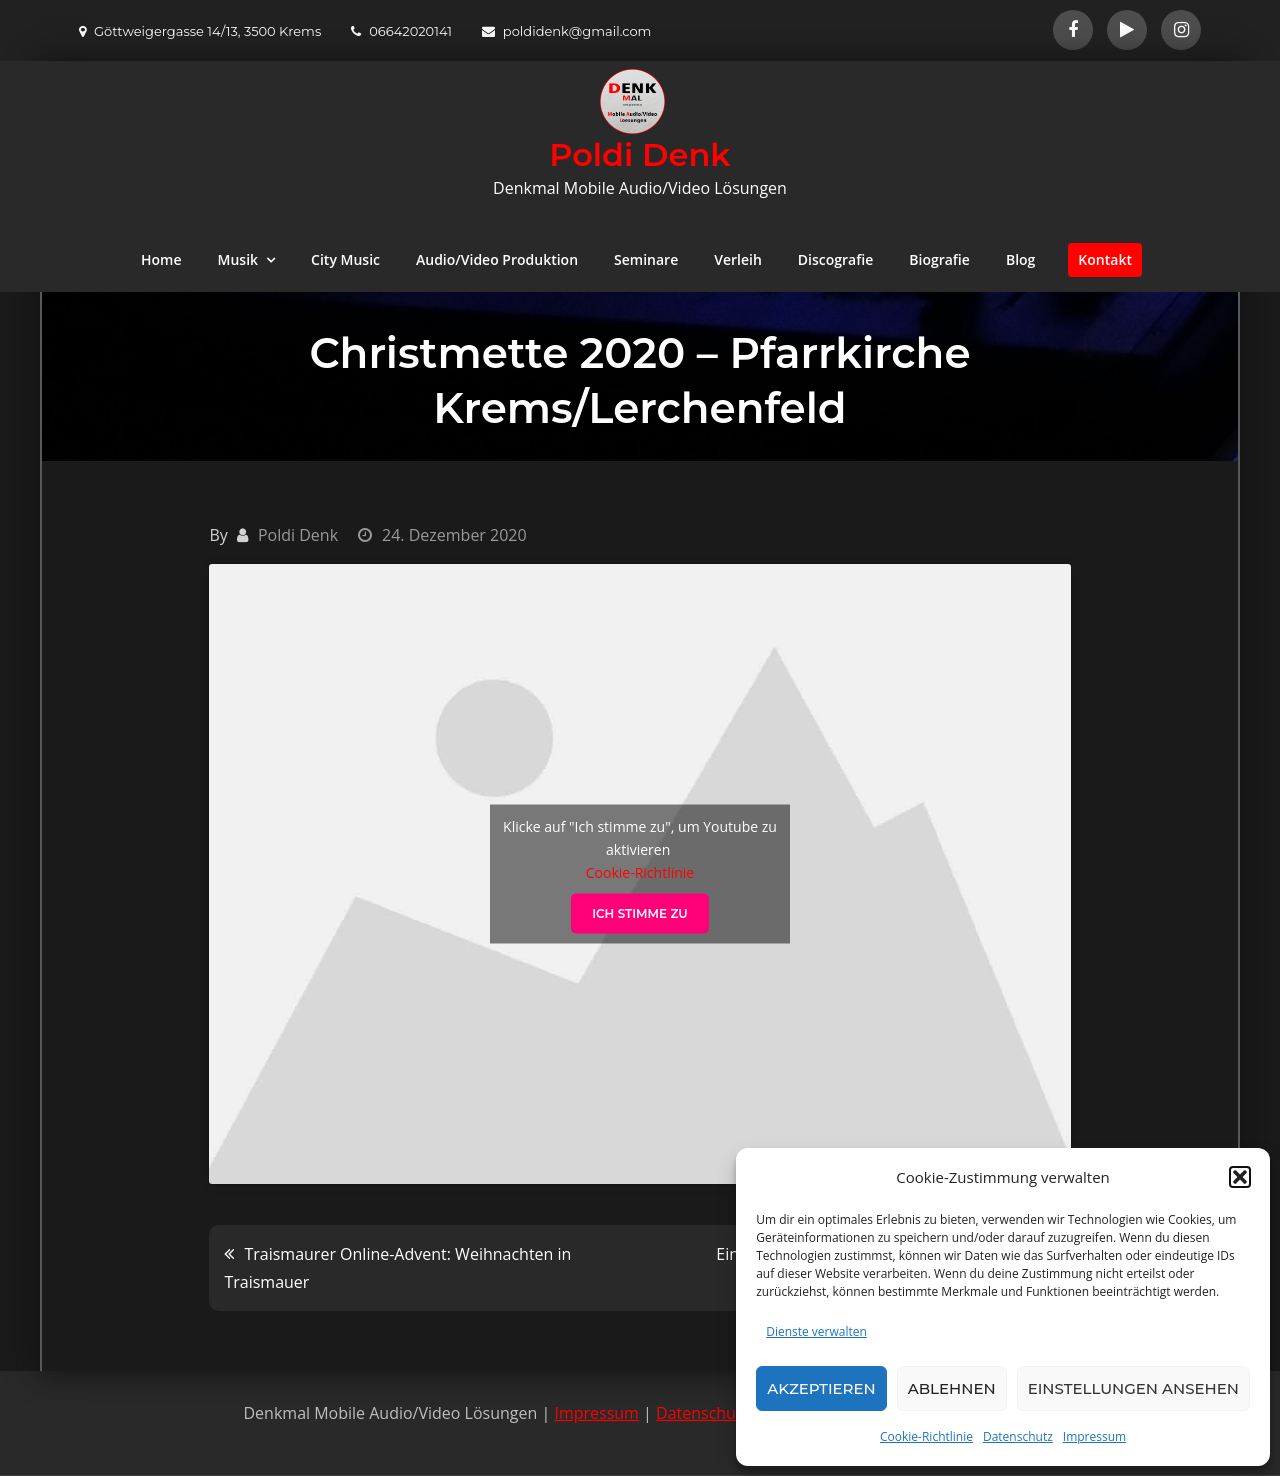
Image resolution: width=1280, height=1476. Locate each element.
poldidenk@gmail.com (567, 31)
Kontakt (1105, 259)
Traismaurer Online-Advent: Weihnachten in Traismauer (397, 1268)
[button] (1240, 1177)
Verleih (738, 259)
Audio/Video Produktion (497, 259)
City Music (345, 259)
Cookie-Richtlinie (926, 1436)
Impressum (1094, 1436)
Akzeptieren (821, 1388)
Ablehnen (952, 1388)
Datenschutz (1018, 1436)
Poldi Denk (639, 154)
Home (161, 259)
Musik (238, 259)
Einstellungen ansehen (1133, 1388)
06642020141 (401, 31)
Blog (1020, 259)
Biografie (939, 259)
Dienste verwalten (816, 1331)
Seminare (646, 259)
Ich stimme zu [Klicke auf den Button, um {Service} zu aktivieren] (640, 912)
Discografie (835, 259)
